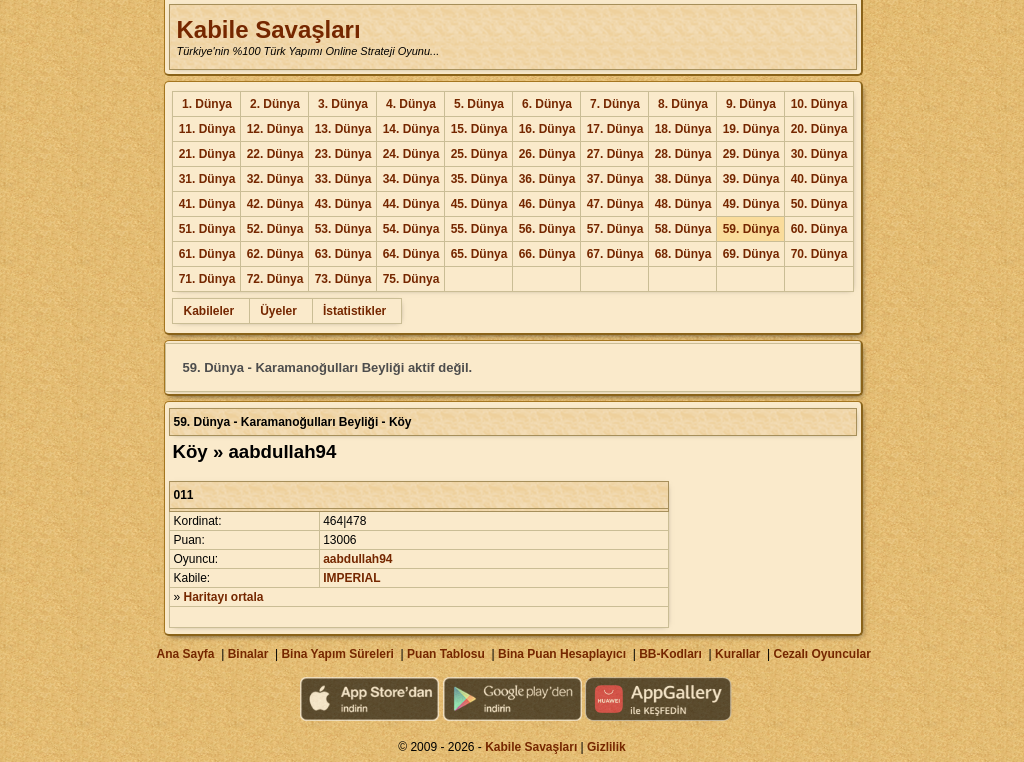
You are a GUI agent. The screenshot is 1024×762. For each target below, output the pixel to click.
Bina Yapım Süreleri (337, 654)
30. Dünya (819, 154)
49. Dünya (751, 204)
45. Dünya (479, 204)
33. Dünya (343, 179)
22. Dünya (275, 154)
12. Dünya (275, 129)
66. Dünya (547, 254)
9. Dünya (751, 104)
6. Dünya (547, 104)
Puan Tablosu (446, 654)
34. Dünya (411, 179)
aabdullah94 (357, 559)
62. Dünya (275, 254)
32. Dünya (275, 179)
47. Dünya (615, 204)
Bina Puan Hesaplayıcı (562, 654)
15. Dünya (479, 129)
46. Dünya (547, 204)
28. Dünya (683, 154)
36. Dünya (547, 179)
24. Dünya (411, 154)
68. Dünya (683, 254)
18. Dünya (683, 129)
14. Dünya (411, 129)
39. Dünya (751, 179)
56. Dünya (547, 229)
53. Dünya (343, 229)
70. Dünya (819, 254)
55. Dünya (479, 229)
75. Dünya (411, 279)
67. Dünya (615, 254)
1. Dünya (207, 104)
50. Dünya (819, 204)
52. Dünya (275, 229)
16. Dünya (547, 129)
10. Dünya (819, 104)
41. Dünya (207, 204)
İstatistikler (354, 311)
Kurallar (737, 654)
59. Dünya (751, 229)
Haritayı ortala (224, 597)
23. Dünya (343, 154)
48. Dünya (683, 204)
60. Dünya (819, 229)
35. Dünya (479, 179)
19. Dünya (751, 129)
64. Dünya (411, 254)
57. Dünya (615, 229)
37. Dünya (615, 179)
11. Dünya (207, 129)
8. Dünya (683, 104)
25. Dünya (479, 154)
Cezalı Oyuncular (821, 654)
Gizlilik (606, 747)
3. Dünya (343, 104)
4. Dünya (411, 104)
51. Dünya (207, 229)
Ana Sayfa (185, 654)
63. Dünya (343, 254)
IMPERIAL (351, 578)
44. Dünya (411, 204)
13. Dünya (343, 129)
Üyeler (278, 311)
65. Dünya (479, 254)
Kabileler (208, 311)
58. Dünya (683, 229)
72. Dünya (275, 279)
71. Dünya (207, 279)
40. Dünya (819, 179)
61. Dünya (207, 254)
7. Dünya (615, 104)
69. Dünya (751, 254)
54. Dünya (411, 229)
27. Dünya (615, 154)
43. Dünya (343, 204)
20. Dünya (819, 129)
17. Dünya (615, 129)
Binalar (248, 654)
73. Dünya (343, 279)
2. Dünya (275, 104)
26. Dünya (547, 154)
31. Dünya (207, 179)
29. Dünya (751, 154)
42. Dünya (275, 204)
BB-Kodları (670, 654)
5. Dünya (479, 104)
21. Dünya (207, 154)
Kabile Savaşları (268, 29)
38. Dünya (683, 179)
